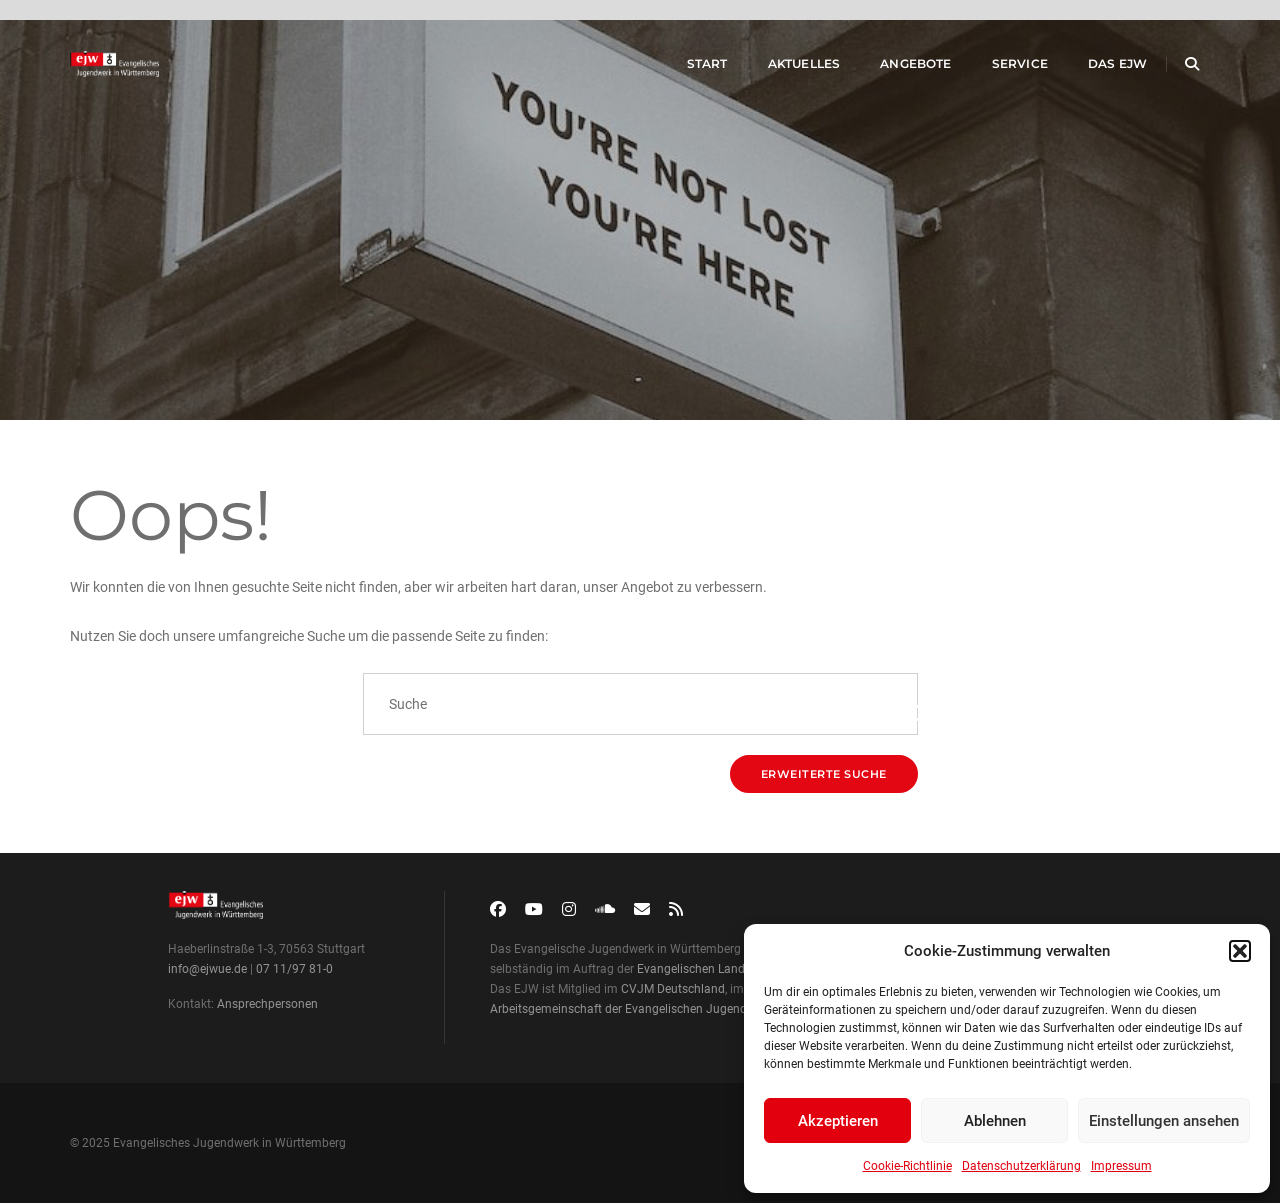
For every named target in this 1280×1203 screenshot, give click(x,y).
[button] (1240, 951)
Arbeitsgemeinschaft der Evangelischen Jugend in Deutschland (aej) (674, 1009)
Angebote (896, 68)
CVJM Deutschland (673, 989)
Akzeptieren (838, 1121)
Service (1000, 68)
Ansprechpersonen (267, 1004)
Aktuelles (784, 68)
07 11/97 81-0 (294, 969)
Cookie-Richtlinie (907, 1166)
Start (687, 68)
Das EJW (1098, 68)
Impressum (1121, 1166)
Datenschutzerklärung (1021, 1166)
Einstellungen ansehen (1164, 1121)
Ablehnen (995, 1121)
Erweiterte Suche (824, 774)
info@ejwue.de (207, 969)
